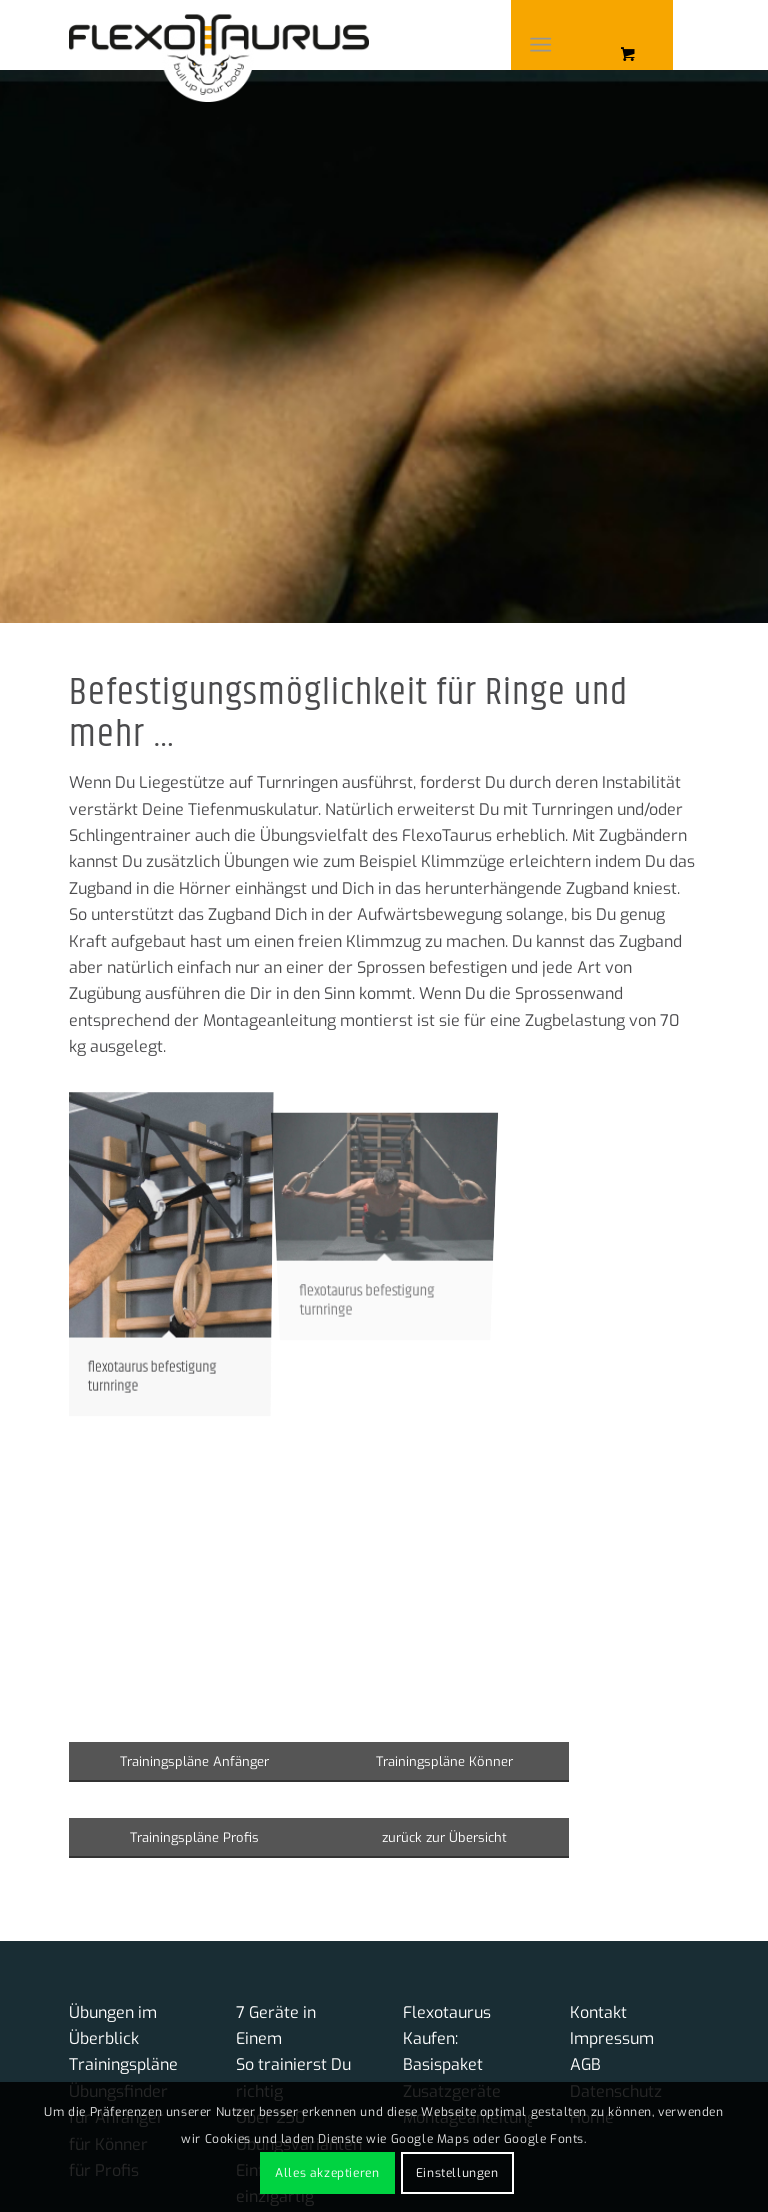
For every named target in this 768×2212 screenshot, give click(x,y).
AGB (585, 2064)
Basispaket (443, 2064)
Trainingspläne (123, 2064)
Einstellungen (457, 2173)
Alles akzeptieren (327, 2173)
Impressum (612, 2038)
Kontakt (598, 2012)
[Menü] (540, 45)
